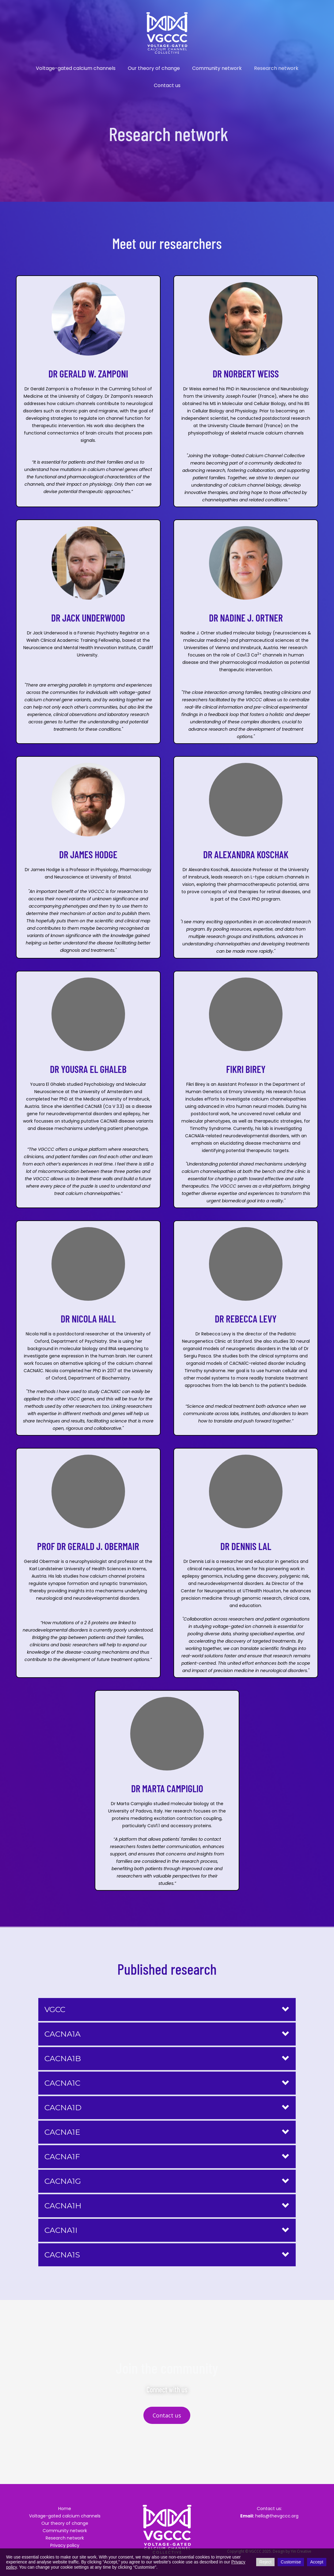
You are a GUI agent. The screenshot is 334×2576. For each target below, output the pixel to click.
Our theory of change (154, 68)
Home (64, 2508)
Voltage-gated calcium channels (76, 68)
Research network (276, 68)
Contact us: (269, 2508)
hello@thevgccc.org (269, 2516)
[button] (167, 2009)
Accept (316, 2561)
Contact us (167, 85)
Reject (265, 2561)
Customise (291, 2561)
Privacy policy (64, 2545)
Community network (217, 68)
